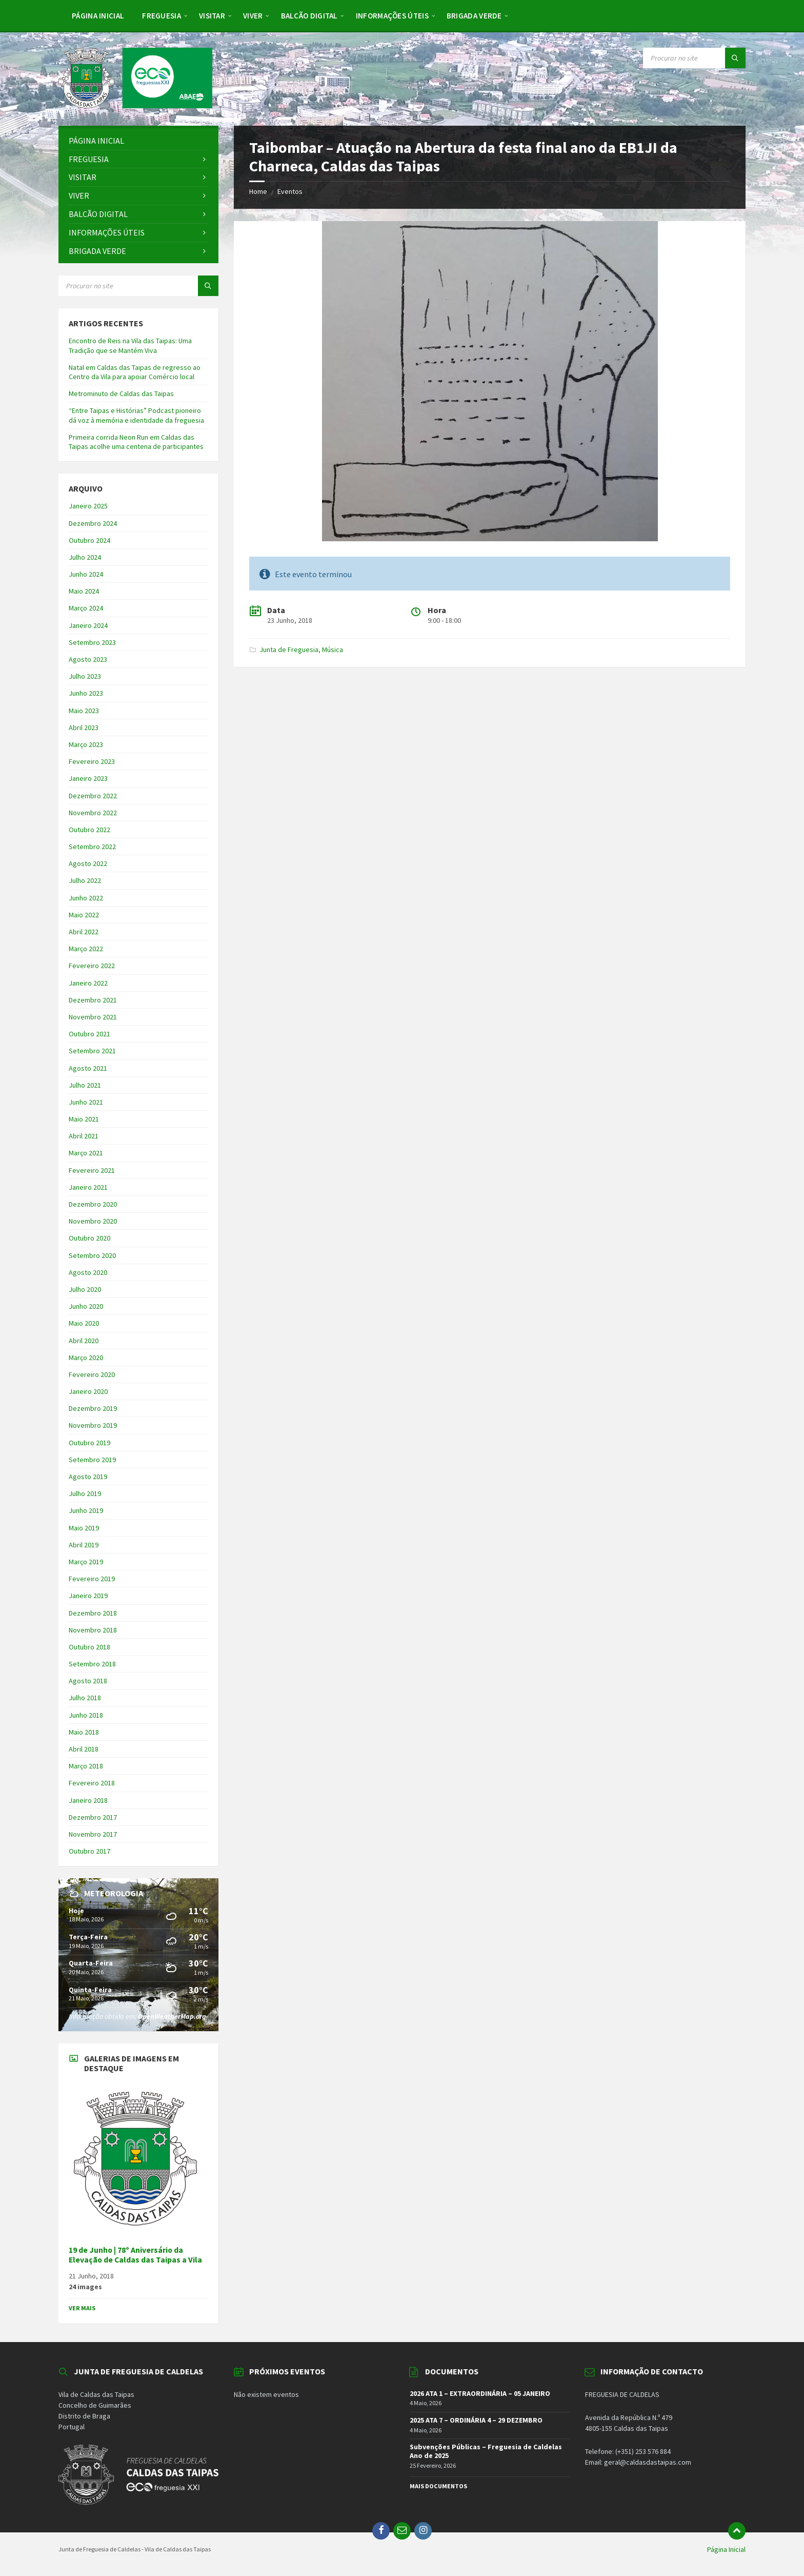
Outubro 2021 (89, 1033)
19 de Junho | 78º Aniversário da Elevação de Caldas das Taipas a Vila (135, 2255)
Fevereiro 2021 (92, 1170)
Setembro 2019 (92, 1459)
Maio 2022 (84, 914)
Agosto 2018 (88, 1680)
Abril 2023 (83, 727)
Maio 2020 (84, 1323)
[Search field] (694, 58)
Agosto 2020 (88, 1272)
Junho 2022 (86, 897)
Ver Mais (82, 2308)
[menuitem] (98, 15)
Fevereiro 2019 (92, 1578)
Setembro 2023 (92, 642)
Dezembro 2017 (93, 1817)
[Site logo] (135, 105)
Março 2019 (86, 1561)
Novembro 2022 (93, 812)
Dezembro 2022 (93, 795)
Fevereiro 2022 (92, 965)
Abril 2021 (83, 1135)
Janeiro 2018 (88, 1800)
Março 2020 (86, 1357)
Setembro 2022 (92, 846)
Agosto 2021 (88, 1068)
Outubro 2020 (89, 1238)
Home (258, 191)
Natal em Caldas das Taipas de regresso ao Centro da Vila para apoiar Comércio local (134, 372)
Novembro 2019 (93, 1425)
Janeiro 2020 (88, 1391)
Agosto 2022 (88, 863)
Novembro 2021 (93, 1016)
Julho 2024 (85, 557)
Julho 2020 (85, 1289)
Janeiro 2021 (88, 1187)
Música (332, 649)
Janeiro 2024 (88, 625)
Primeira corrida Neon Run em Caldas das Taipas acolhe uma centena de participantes (136, 441)
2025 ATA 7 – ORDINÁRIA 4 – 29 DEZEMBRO (476, 2420)
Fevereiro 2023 (92, 761)
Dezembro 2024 (93, 523)
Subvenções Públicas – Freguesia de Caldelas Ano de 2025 (486, 2451)
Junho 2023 (86, 693)
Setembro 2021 (92, 1050)
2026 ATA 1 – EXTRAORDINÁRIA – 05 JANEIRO (480, 2393)
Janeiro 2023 (88, 778)
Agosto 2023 (88, 659)
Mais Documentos (438, 2486)
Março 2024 (86, 608)
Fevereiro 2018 (92, 1782)
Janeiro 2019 (88, 1595)
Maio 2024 (84, 591)
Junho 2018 (86, 1715)
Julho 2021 (85, 1085)
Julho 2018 (85, 1697)
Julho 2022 (85, 880)
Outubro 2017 (89, 1851)
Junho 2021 (86, 1102)
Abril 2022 (83, 931)
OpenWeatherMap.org (172, 2016)
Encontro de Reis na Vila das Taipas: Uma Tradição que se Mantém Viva (130, 345)
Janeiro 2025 (88, 505)
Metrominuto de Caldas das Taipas (121, 393)
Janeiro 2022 (88, 983)
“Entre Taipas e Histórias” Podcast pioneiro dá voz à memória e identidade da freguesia (136, 415)
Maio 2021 (84, 1119)
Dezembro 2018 (93, 1613)
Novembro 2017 (93, 1834)
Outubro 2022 (89, 829)
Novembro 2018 (93, 1630)
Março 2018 (86, 1766)
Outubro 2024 (89, 540)
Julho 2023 (85, 676)
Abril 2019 (83, 1544)
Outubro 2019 (89, 1442)
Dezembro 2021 (93, 1000)
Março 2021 (86, 1152)
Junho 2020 (86, 1306)
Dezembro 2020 (93, 1204)
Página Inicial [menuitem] (726, 2549)
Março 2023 (86, 744)
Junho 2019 (86, 1510)
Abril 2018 (83, 1749)
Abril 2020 (83, 1340)
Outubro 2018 (89, 1646)
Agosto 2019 (88, 1476)
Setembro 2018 (92, 1663)
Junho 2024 (86, 574)
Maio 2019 (84, 1527)
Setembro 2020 (92, 1255)
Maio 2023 (84, 710)
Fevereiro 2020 (92, 1374)
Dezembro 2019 (93, 1408)
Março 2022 (86, 948)
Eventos (290, 191)
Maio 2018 (84, 1732)
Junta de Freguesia (288, 649)
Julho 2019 (85, 1493)
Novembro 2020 (93, 1221)
